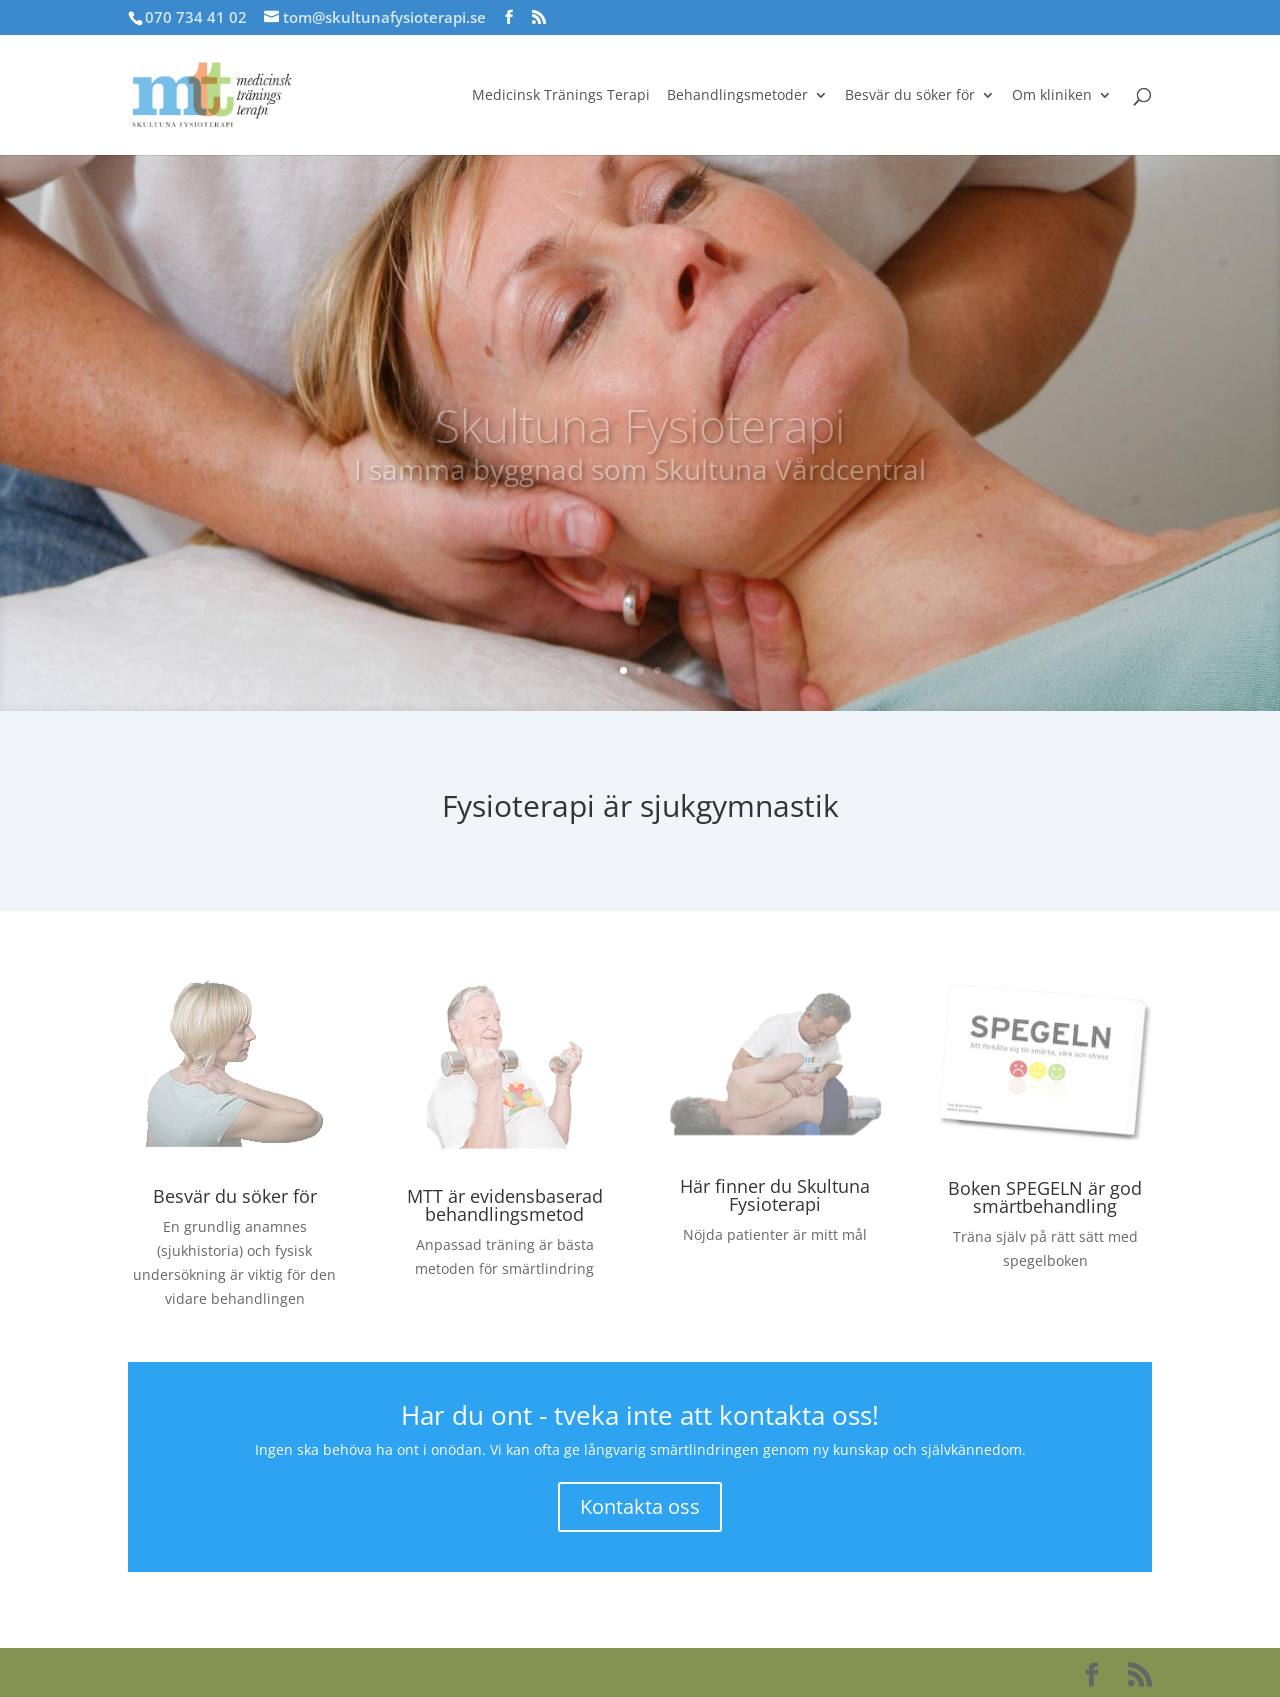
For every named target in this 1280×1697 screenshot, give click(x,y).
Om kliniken (1052, 96)
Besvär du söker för (910, 96)
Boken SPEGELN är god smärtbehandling (1045, 1197)
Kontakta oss (640, 1506)
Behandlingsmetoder (737, 96)
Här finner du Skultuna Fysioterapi (775, 1195)
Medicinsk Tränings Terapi (561, 96)
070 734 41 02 (196, 17)
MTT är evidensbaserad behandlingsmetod (505, 1205)
